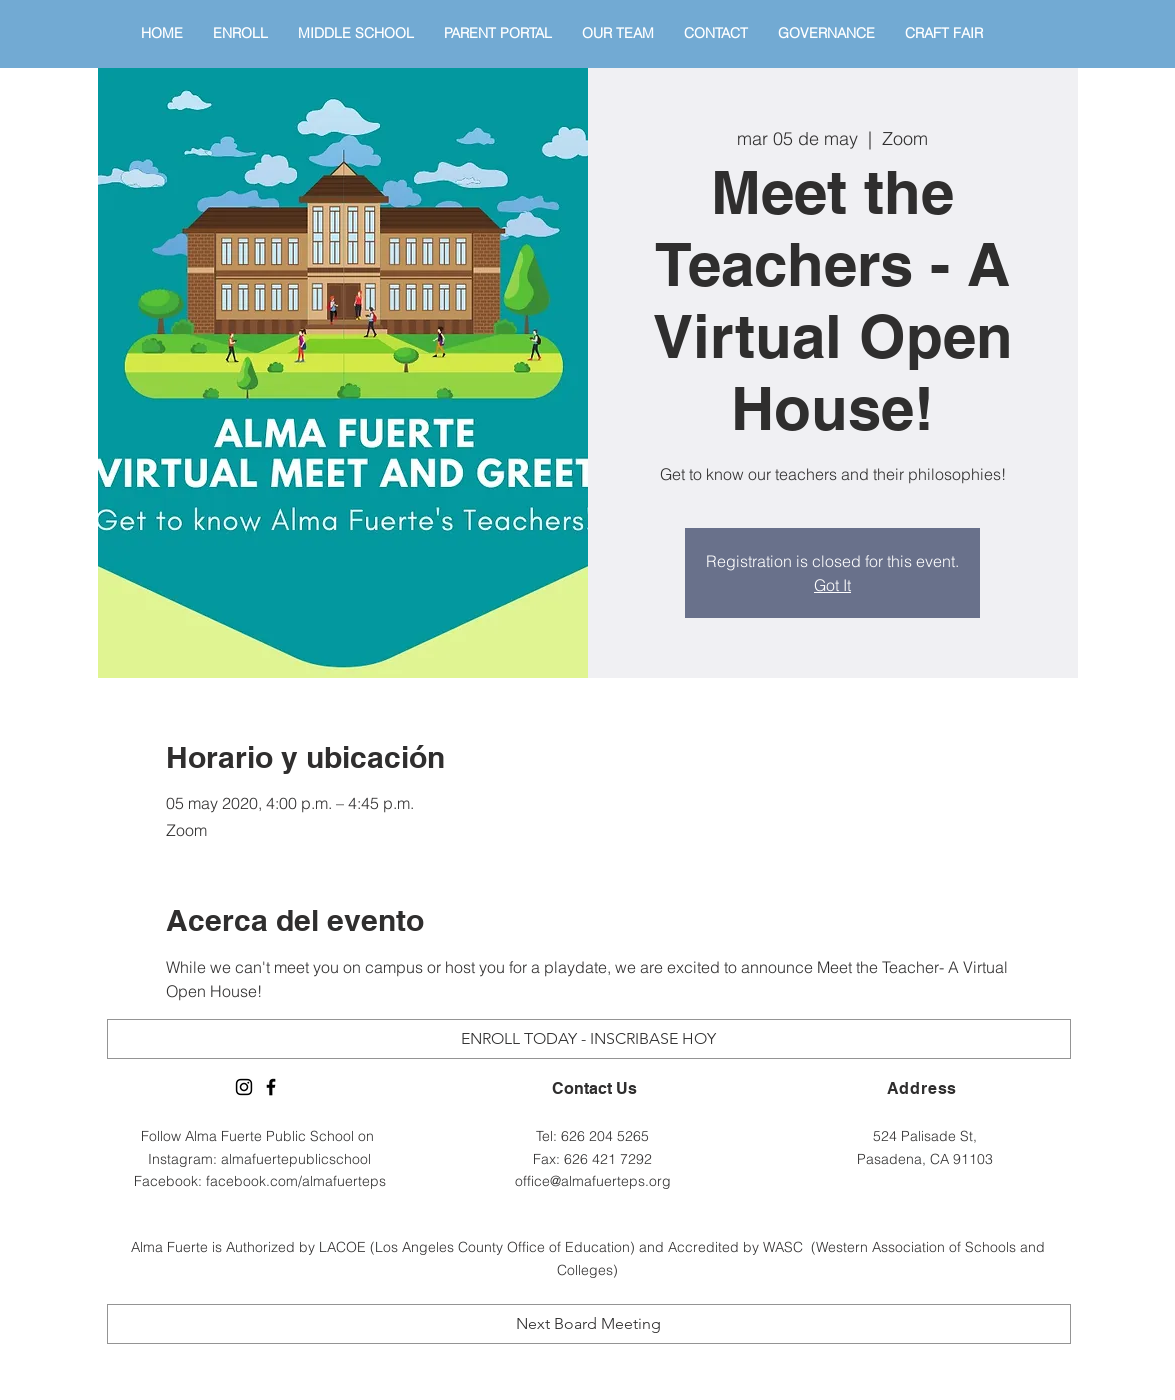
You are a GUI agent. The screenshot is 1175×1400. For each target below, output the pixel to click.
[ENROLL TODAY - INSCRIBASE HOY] (589, 1039)
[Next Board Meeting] (589, 1324)
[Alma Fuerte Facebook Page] (271, 1087)
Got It (832, 585)
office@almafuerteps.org (593, 1181)
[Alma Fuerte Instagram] (244, 1087)
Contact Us (594, 1088)
